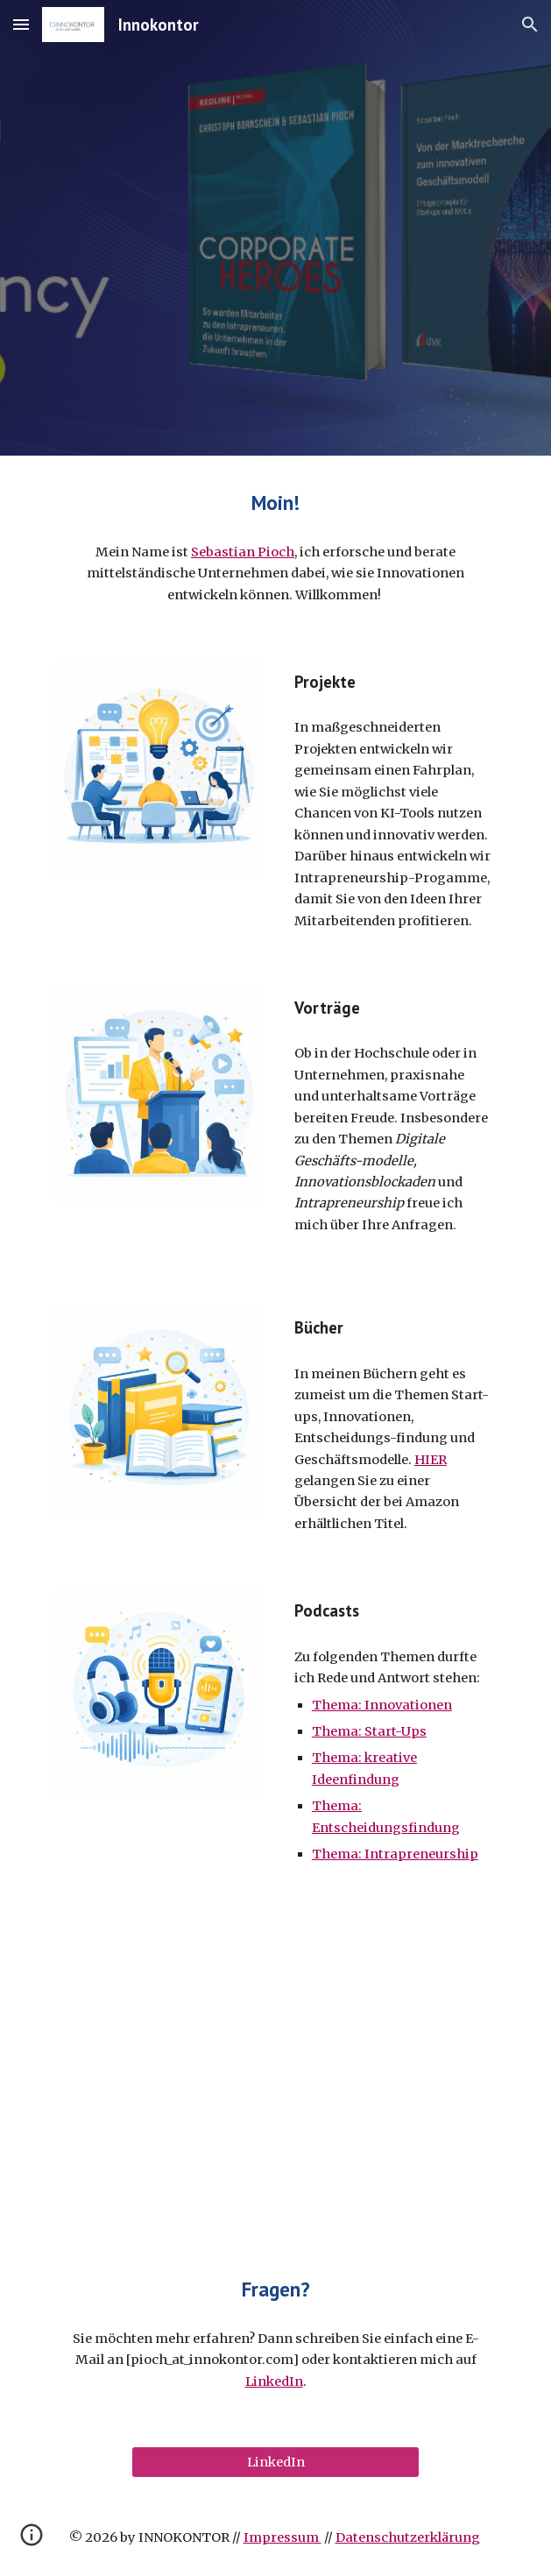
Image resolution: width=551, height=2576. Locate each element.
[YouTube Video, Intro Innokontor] (275, 2070)
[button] (21, 24)
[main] (275, 503)
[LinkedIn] (275, 2461)
